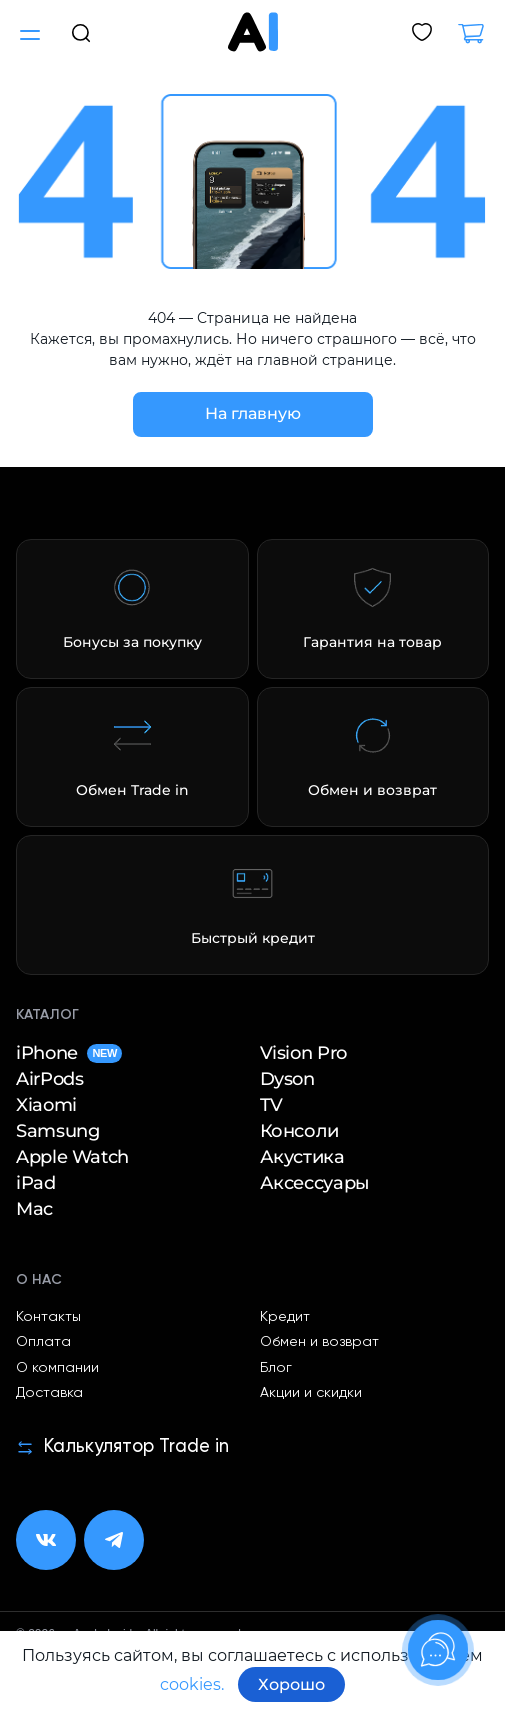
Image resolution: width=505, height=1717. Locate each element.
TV (271, 1105)
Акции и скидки (311, 1393)
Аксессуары (315, 1183)
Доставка (49, 1393)
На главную (253, 413)
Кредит (285, 1317)
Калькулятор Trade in (122, 1447)
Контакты (48, 1317)
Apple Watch (72, 1157)
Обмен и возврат (319, 1342)
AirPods (49, 1079)
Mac (34, 1209)
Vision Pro (303, 1053)
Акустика (302, 1157)
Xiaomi (46, 1105)
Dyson (287, 1079)
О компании (57, 1368)
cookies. (192, 1684)
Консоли (299, 1131)
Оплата (43, 1342)
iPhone (69, 1053)
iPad (36, 1183)
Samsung (57, 1131)
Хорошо (291, 1684)
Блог (276, 1368)
